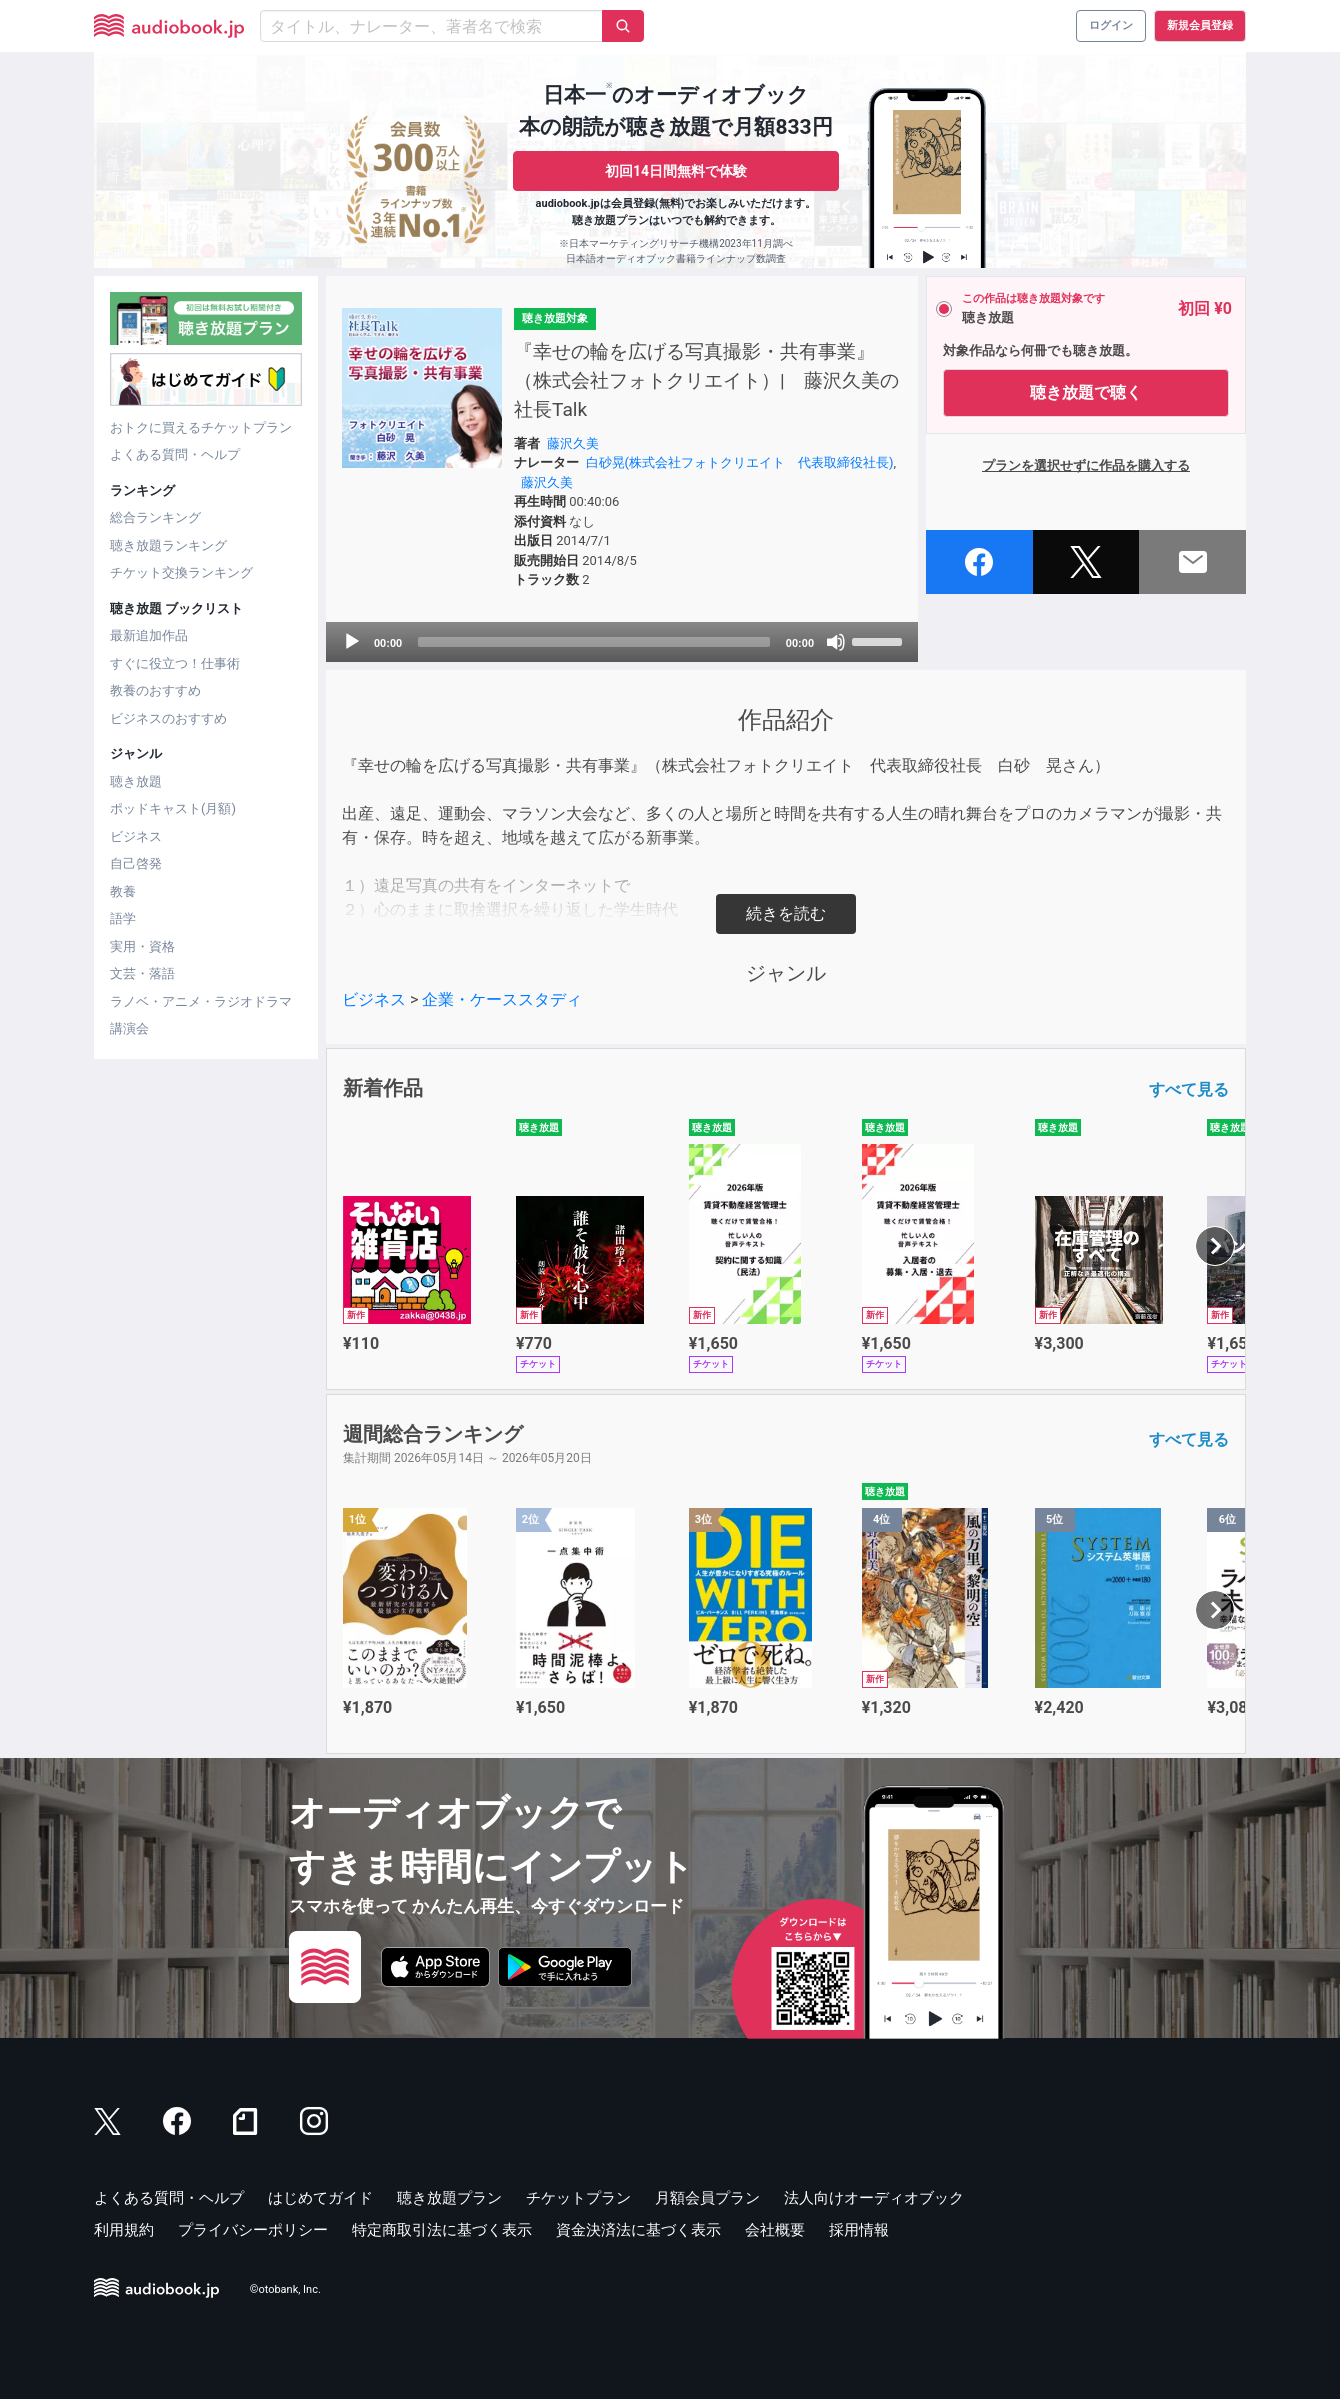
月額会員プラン (707, 2198)
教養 (123, 891)
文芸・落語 (142, 973)
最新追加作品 (149, 635)
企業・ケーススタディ (502, 999)
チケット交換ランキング (181, 572)
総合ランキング (155, 517)
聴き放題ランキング (168, 545)
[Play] (352, 642)
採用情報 (859, 2230)
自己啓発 (136, 863)
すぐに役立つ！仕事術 (175, 663)
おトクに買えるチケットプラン (201, 427)
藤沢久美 (573, 443)
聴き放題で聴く (1086, 392)
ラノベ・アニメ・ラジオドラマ (201, 1001)
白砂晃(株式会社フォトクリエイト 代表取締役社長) (740, 462)
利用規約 (124, 2230)
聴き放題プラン (449, 2198)
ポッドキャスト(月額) (173, 808)
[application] (622, 642)
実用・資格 (142, 946)
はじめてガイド (320, 2198)
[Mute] (836, 642)
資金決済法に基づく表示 (638, 2230)
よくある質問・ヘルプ (175, 454)
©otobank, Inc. (285, 2289)
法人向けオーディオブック (874, 2198)
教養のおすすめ (155, 690)
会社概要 (775, 2230)
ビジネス (136, 836)
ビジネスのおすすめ (168, 718)
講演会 (129, 1028)
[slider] (594, 642)
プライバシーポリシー (253, 2230)
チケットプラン (578, 2198)
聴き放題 (136, 781)
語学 (123, 918)
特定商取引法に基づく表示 (442, 2230)
